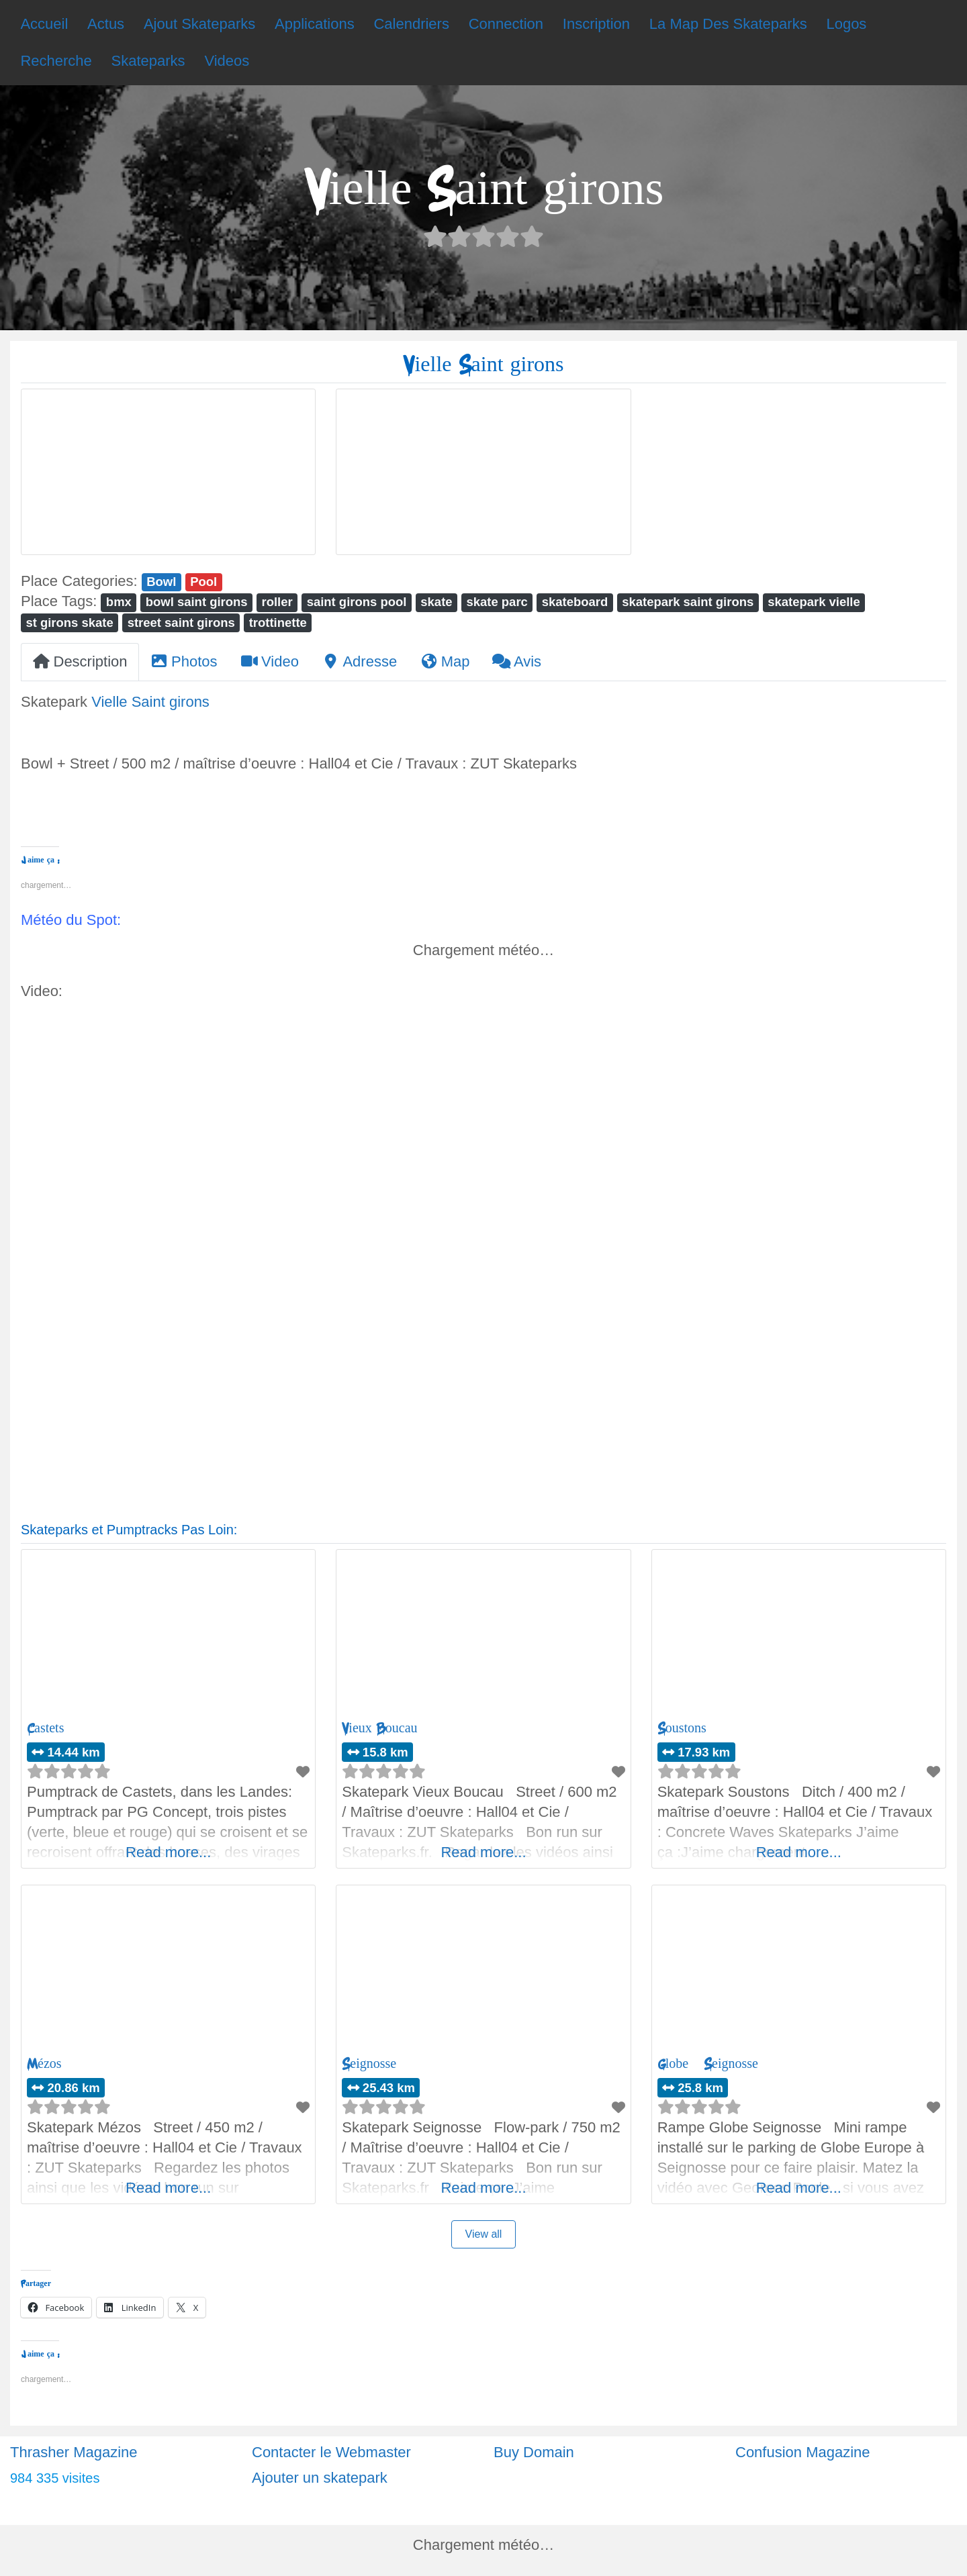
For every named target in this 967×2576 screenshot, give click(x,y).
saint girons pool (357, 602)
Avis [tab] (516, 661)
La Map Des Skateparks (728, 23)
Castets (45, 1728)
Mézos (44, 2064)
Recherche (55, 60)
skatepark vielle (814, 602)
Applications (315, 23)
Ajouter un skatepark (319, 2477)
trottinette (278, 622)
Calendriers (411, 23)
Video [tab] (269, 661)
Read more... (168, 1852)
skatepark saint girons (687, 602)
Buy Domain (534, 2452)
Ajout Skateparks (199, 23)
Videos (226, 60)
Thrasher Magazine (74, 2452)
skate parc (496, 602)
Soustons (681, 1728)
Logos (846, 23)
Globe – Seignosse (707, 2064)
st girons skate (69, 622)
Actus (105, 23)
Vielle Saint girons (150, 701)
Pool (203, 582)
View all (483, 2234)
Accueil (44, 23)
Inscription (596, 23)
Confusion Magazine (802, 2452)
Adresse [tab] (359, 661)
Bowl (161, 582)
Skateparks (148, 60)
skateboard (575, 602)
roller (277, 602)
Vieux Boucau (379, 1728)
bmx (119, 602)
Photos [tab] (184, 661)
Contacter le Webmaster (331, 2452)
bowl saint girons (197, 602)
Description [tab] (80, 661)
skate (436, 602)
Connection (506, 23)
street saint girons (181, 622)
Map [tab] (444, 661)
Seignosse (369, 2064)
